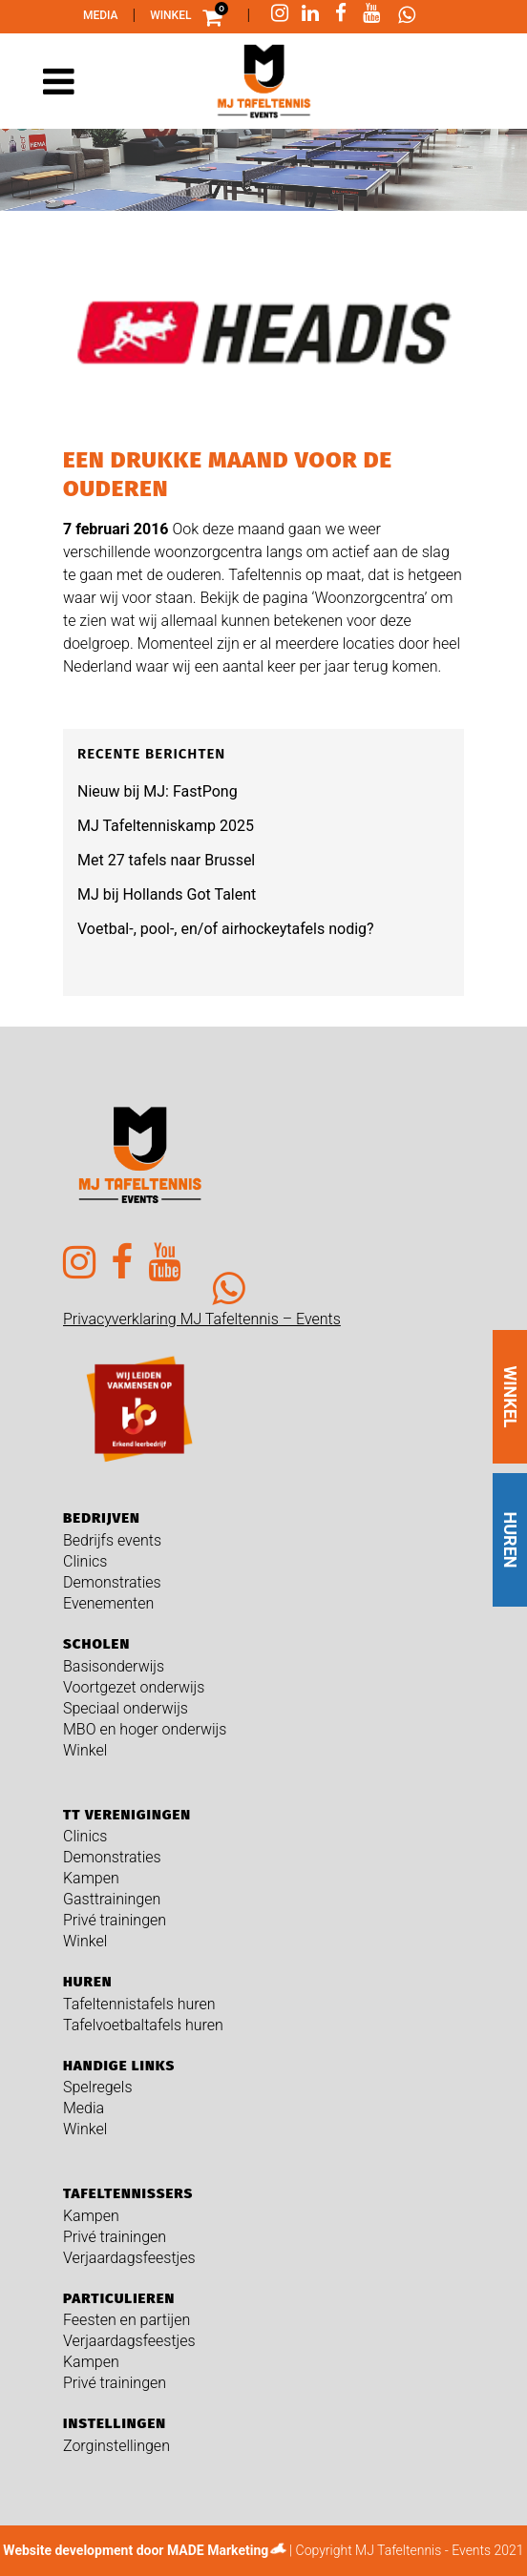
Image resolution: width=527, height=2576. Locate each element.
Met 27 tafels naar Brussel (166, 860)
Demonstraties (112, 1582)
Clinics (85, 1561)
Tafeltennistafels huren (139, 2004)
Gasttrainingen (111, 1899)
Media (100, 15)
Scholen (96, 1643)
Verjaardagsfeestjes (129, 2258)
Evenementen (108, 1603)
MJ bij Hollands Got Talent (166, 894)
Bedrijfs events (112, 1540)
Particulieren (119, 2298)
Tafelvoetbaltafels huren (143, 2025)
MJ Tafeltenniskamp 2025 (165, 826)
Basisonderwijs (113, 1666)
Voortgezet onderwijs (133, 1687)
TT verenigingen (127, 1814)
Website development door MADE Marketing (135, 2550)
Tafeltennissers (128, 2193)
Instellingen (114, 2423)
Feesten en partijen (126, 2320)
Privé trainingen (114, 1920)
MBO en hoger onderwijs (144, 1729)
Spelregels (98, 2087)
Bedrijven (101, 1518)
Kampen (91, 1878)
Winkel (170, 15)
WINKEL (510, 1396)
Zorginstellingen (116, 2446)
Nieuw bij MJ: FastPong (157, 791)
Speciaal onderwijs (125, 1708)
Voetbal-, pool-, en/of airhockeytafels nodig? (225, 929)
